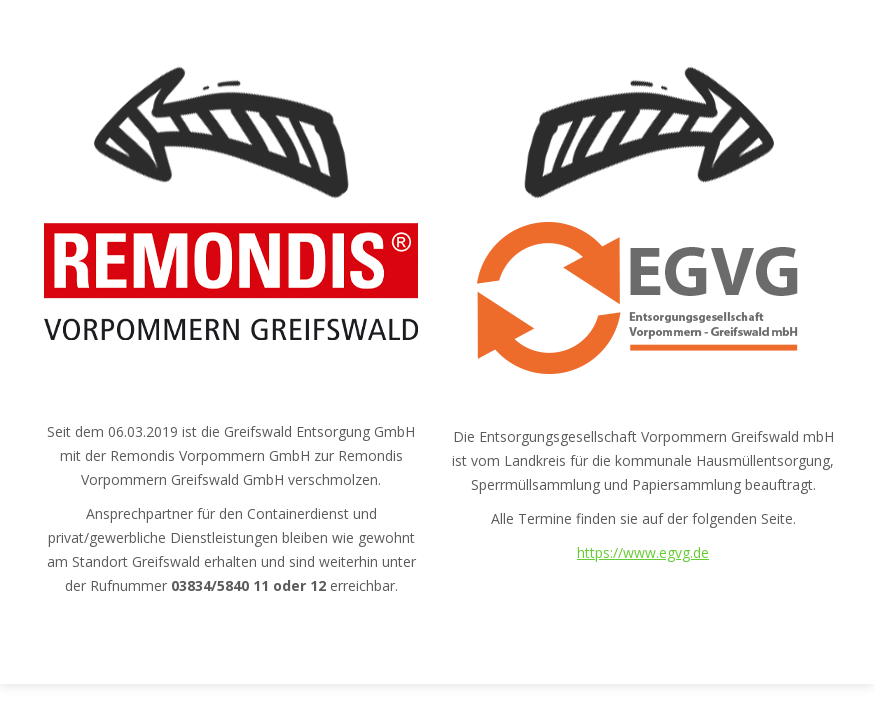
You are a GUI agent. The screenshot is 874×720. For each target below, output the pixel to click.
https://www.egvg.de (643, 552)
